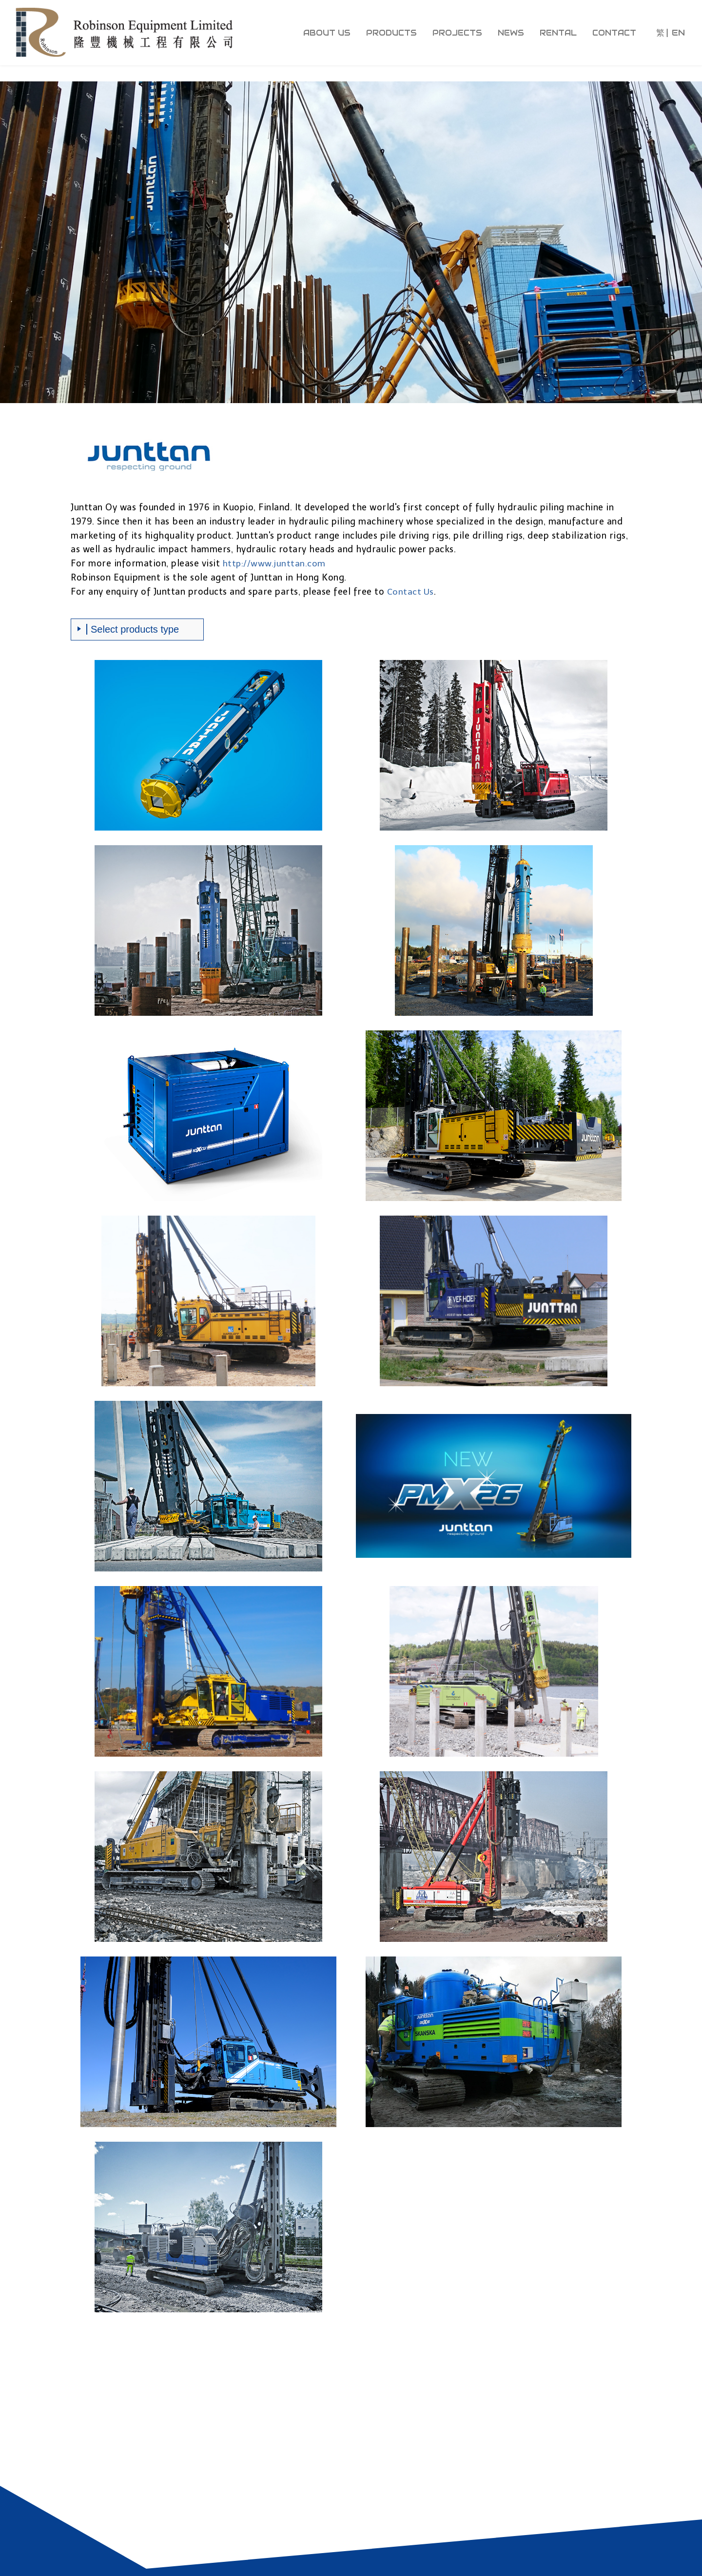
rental (558, 33)
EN (678, 32)
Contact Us (410, 591)
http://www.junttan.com (275, 563)
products (391, 33)
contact (614, 33)
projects (457, 33)
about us (327, 33)
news (511, 33)
